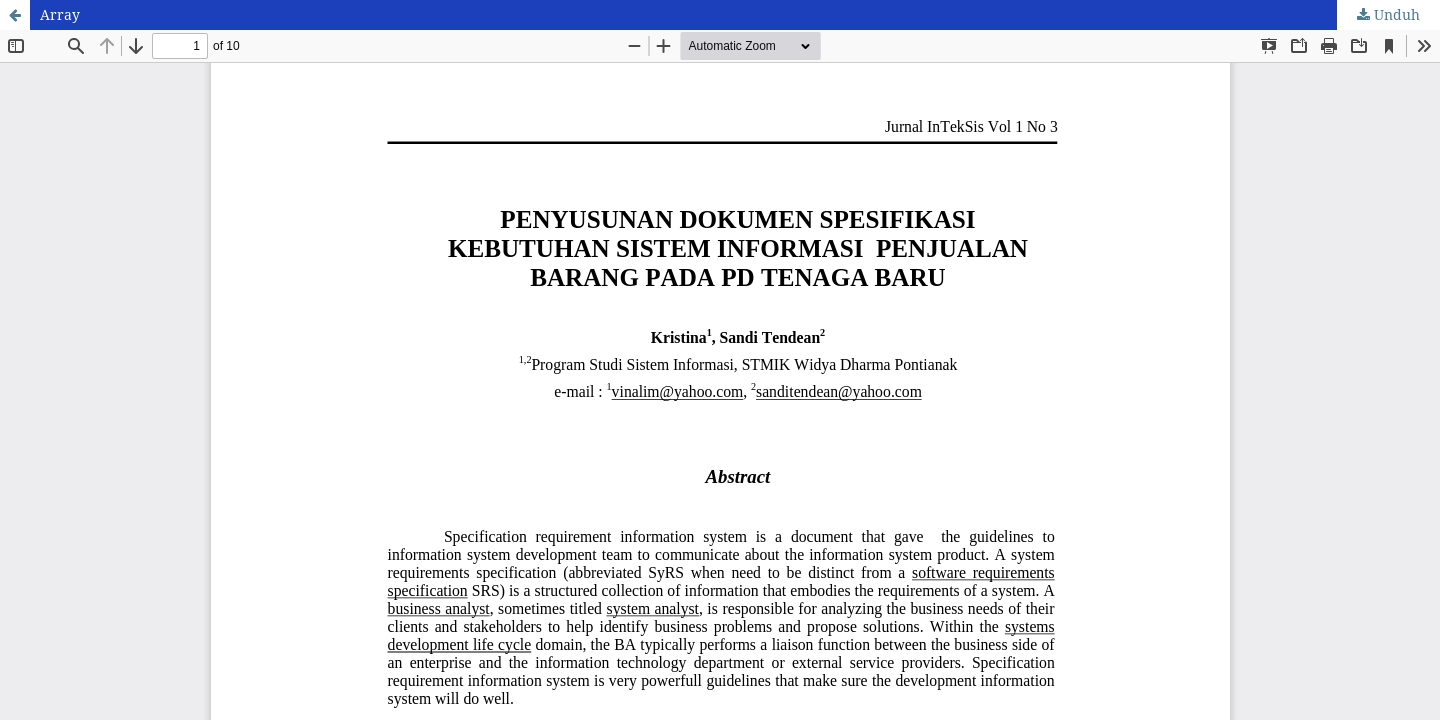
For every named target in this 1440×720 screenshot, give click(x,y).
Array (60, 14)
